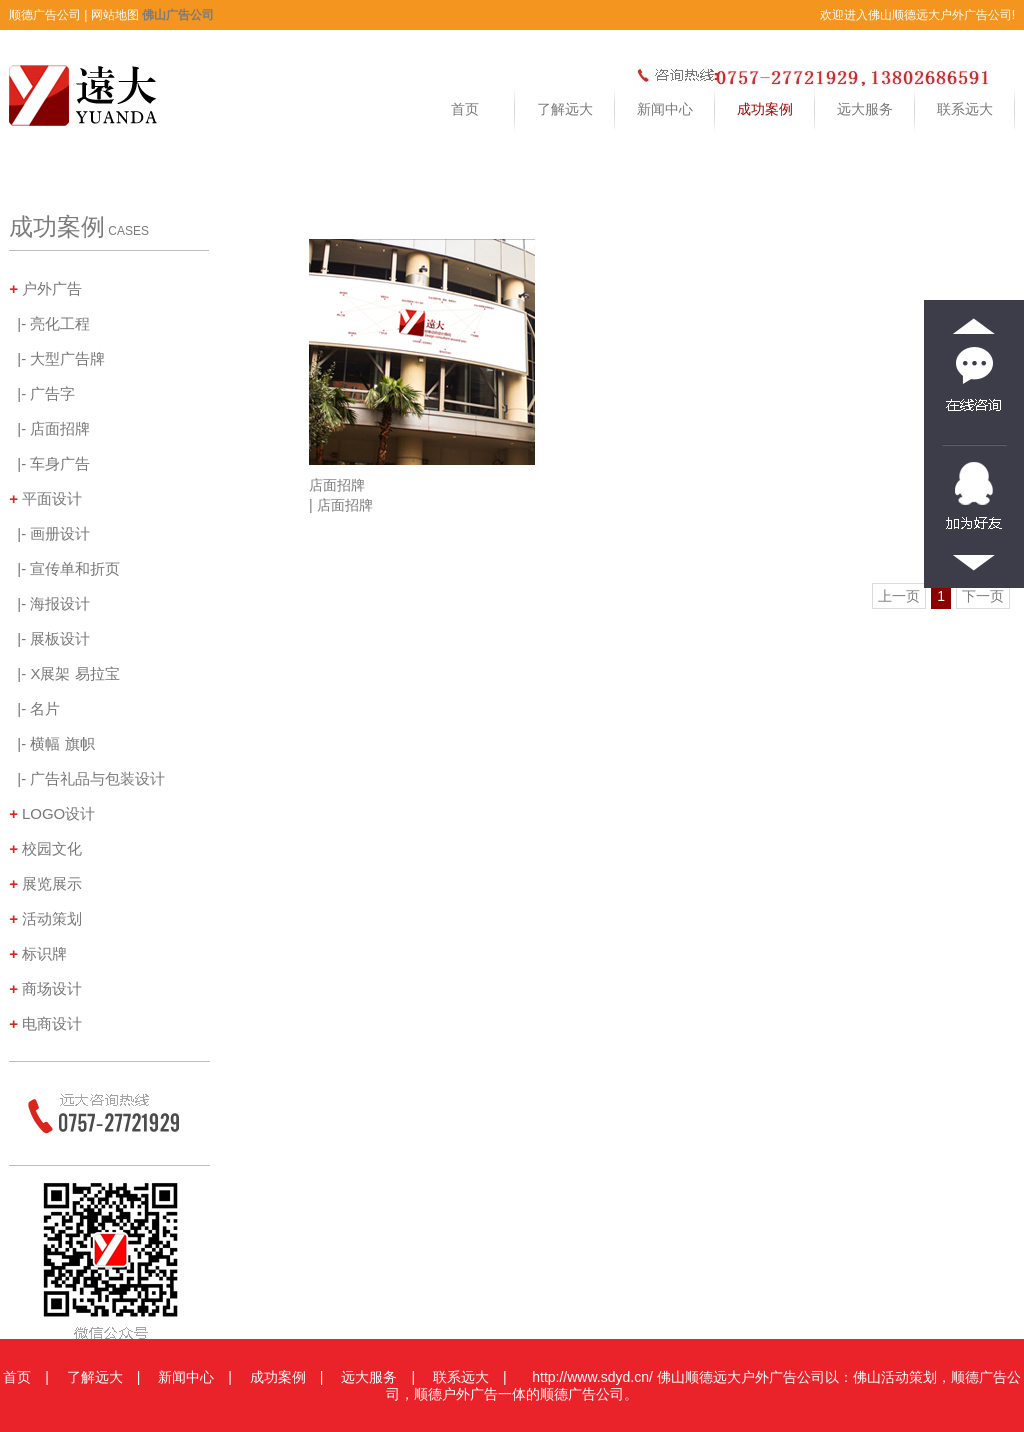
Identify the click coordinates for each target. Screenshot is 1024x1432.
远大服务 (865, 109)
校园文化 (45, 849)
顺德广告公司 (45, 15)
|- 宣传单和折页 (64, 569)
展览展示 (45, 884)
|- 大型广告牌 (57, 359)
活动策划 (45, 919)
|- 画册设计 (49, 534)
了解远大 (565, 109)
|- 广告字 (42, 394)
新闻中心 (665, 109)
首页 (465, 109)
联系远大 (965, 109)
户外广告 (45, 289)
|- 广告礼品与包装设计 (87, 779)
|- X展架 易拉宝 (64, 674)
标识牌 (38, 954)
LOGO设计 (52, 814)
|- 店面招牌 (49, 429)
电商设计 (45, 1024)
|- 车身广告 (49, 464)
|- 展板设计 (49, 639)
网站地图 (115, 15)
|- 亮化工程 (49, 324)
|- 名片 (34, 709)
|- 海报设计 (49, 604)
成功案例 (765, 109)
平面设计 (45, 499)
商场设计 (45, 989)
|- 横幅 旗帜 (52, 744)
